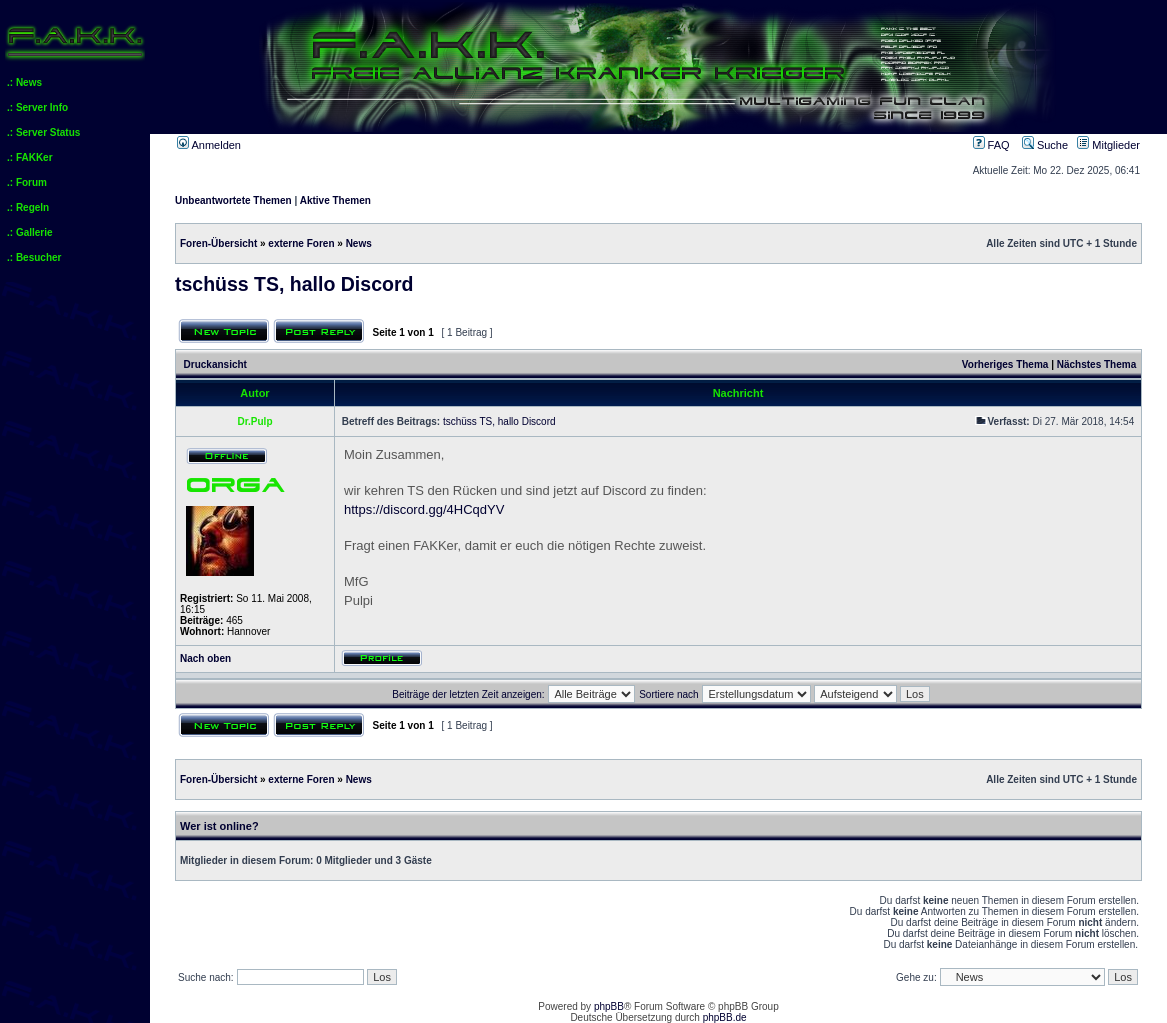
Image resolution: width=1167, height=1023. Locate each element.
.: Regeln (28, 207)
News (359, 243)
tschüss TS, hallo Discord (294, 284)
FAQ (991, 145)
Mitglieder (1108, 145)
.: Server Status (43, 132)
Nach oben (205, 658)
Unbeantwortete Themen (233, 200)
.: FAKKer (30, 157)
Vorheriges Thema (1005, 364)
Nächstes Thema (1096, 364)
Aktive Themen (335, 200)
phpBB (609, 1006)
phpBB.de (725, 1017)
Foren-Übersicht (218, 243)
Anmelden (209, 145)
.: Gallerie (30, 232)
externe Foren (301, 243)
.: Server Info (37, 107)
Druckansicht (215, 364)
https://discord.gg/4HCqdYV (424, 509)
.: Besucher (34, 257)
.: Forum (27, 182)
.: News (24, 82)
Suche (1045, 145)
